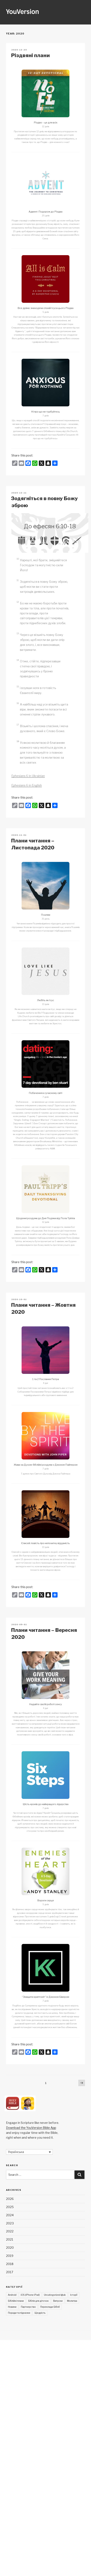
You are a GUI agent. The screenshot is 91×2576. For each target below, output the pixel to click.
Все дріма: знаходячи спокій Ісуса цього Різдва (45, 308)
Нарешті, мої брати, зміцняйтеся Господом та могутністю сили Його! (43, 565)
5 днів (45, 312)
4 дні (45, 1383)
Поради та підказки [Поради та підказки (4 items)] (19, 2312)
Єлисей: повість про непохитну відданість (45, 1543)
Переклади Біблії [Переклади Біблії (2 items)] (50, 2306)
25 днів (45, 215)
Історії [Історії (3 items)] (73, 2294)
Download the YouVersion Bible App (31, 2127)
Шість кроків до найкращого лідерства (45, 1804)
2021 (9, 2239)
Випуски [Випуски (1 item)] (58, 2300)
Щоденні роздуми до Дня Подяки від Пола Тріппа (45, 1218)
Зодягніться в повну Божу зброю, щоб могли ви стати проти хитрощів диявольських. (44, 586)
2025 (10, 2207)
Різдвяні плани (30, 55)
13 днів (45, 1004)
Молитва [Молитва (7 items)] (72, 2300)
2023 (10, 2223)
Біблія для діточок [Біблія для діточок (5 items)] (38, 2300)
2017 (9, 2272)
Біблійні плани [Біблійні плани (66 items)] (16, 2300)
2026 (10, 2199)
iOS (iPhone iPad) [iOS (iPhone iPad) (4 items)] (30, 2294)
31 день (46, 918)
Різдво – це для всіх (45, 122)
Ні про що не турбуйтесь (45, 411)
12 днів (45, 126)
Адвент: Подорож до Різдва (45, 211)
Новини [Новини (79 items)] (12, 2306)
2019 (9, 2256)
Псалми (45, 914)
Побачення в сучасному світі (45, 1093)
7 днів (45, 415)
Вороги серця (45, 1900)
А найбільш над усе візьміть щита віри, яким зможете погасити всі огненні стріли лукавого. (44, 709)
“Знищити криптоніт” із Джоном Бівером (45, 1996)
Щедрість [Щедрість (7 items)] (40, 2312)
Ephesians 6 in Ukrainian (28, 776)
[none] (29, 2152)
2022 (10, 2231)
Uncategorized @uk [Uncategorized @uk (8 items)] (55, 2294)
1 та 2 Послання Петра (45, 1379)
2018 (9, 2264)
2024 (10, 2215)
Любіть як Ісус (45, 1000)
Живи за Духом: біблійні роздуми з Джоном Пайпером (45, 1464)
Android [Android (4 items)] (12, 2294)
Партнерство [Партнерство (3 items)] (28, 2306)
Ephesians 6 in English (26, 785)
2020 (10, 2247)
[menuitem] (29, 2151)
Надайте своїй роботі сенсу (45, 1704)
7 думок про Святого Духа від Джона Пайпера (45, 1473)
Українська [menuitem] (16, 2152)
